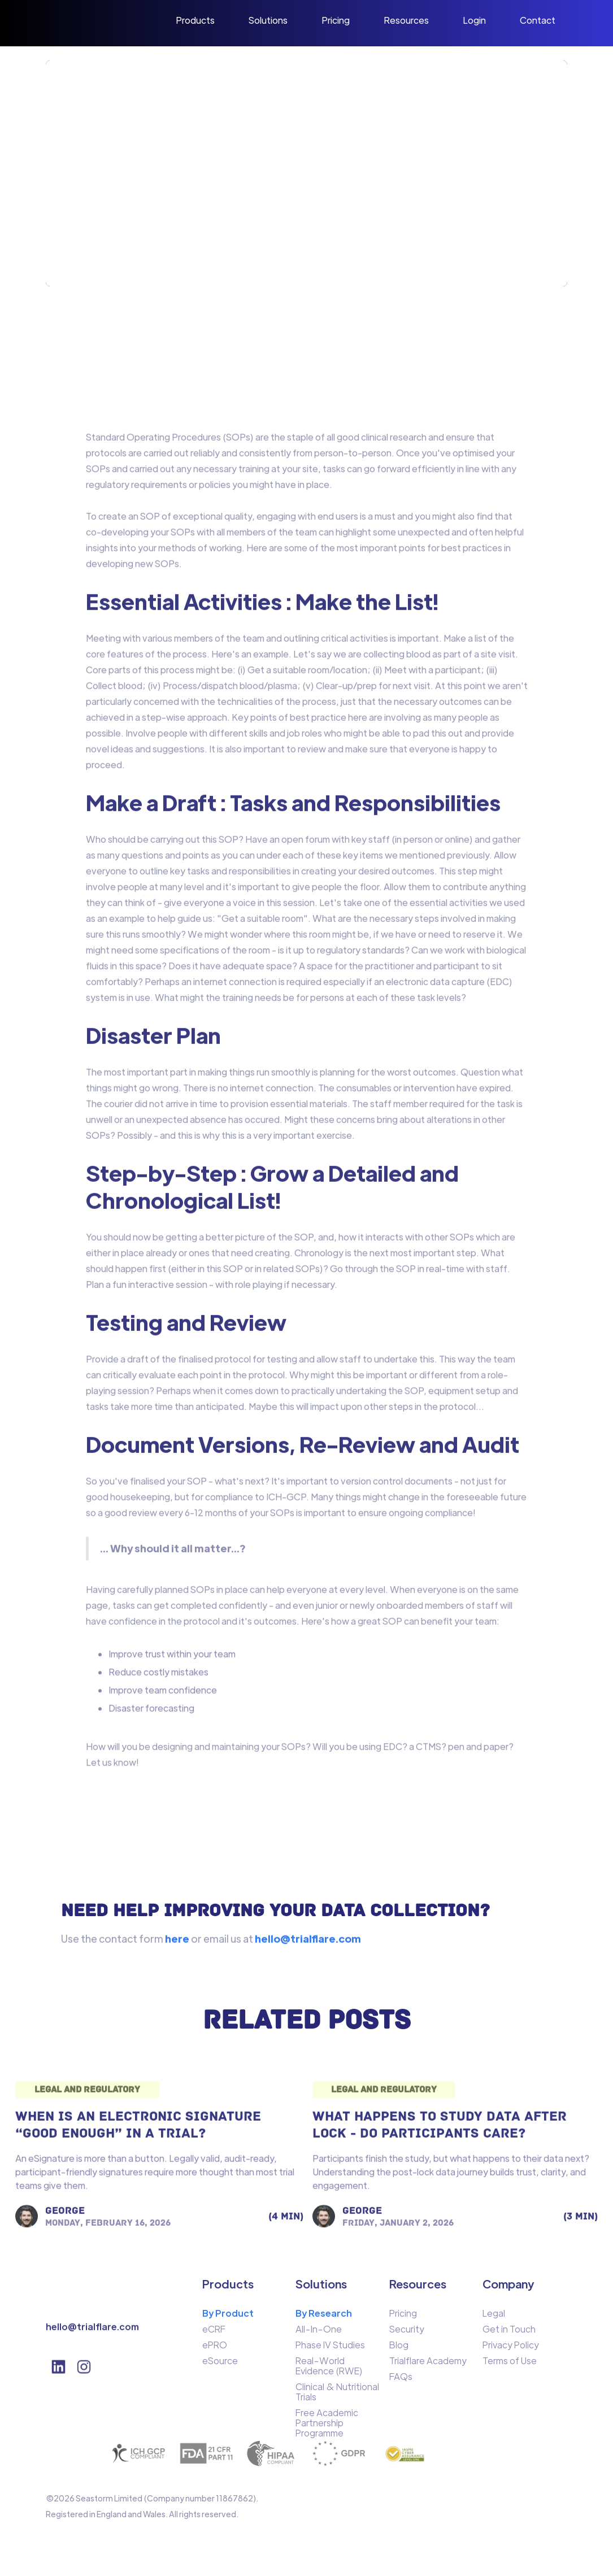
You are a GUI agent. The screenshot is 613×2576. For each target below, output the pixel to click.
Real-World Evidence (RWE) (329, 2370)
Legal (493, 2318)
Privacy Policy (510, 2349)
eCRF (213, 2334)
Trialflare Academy (428, 2365)
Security (406, 2334)
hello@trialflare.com (92, 2331)
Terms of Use (509, 2365)
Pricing (403, 2318)
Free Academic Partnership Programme (326, 2427)
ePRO (214, 2349)
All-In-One (318, 2334)
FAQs (400, 2381)
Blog (398, 2349)
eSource (220, 2365)
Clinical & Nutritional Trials (337, 2396)
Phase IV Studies (330, 2349)
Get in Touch (509, 2334)
